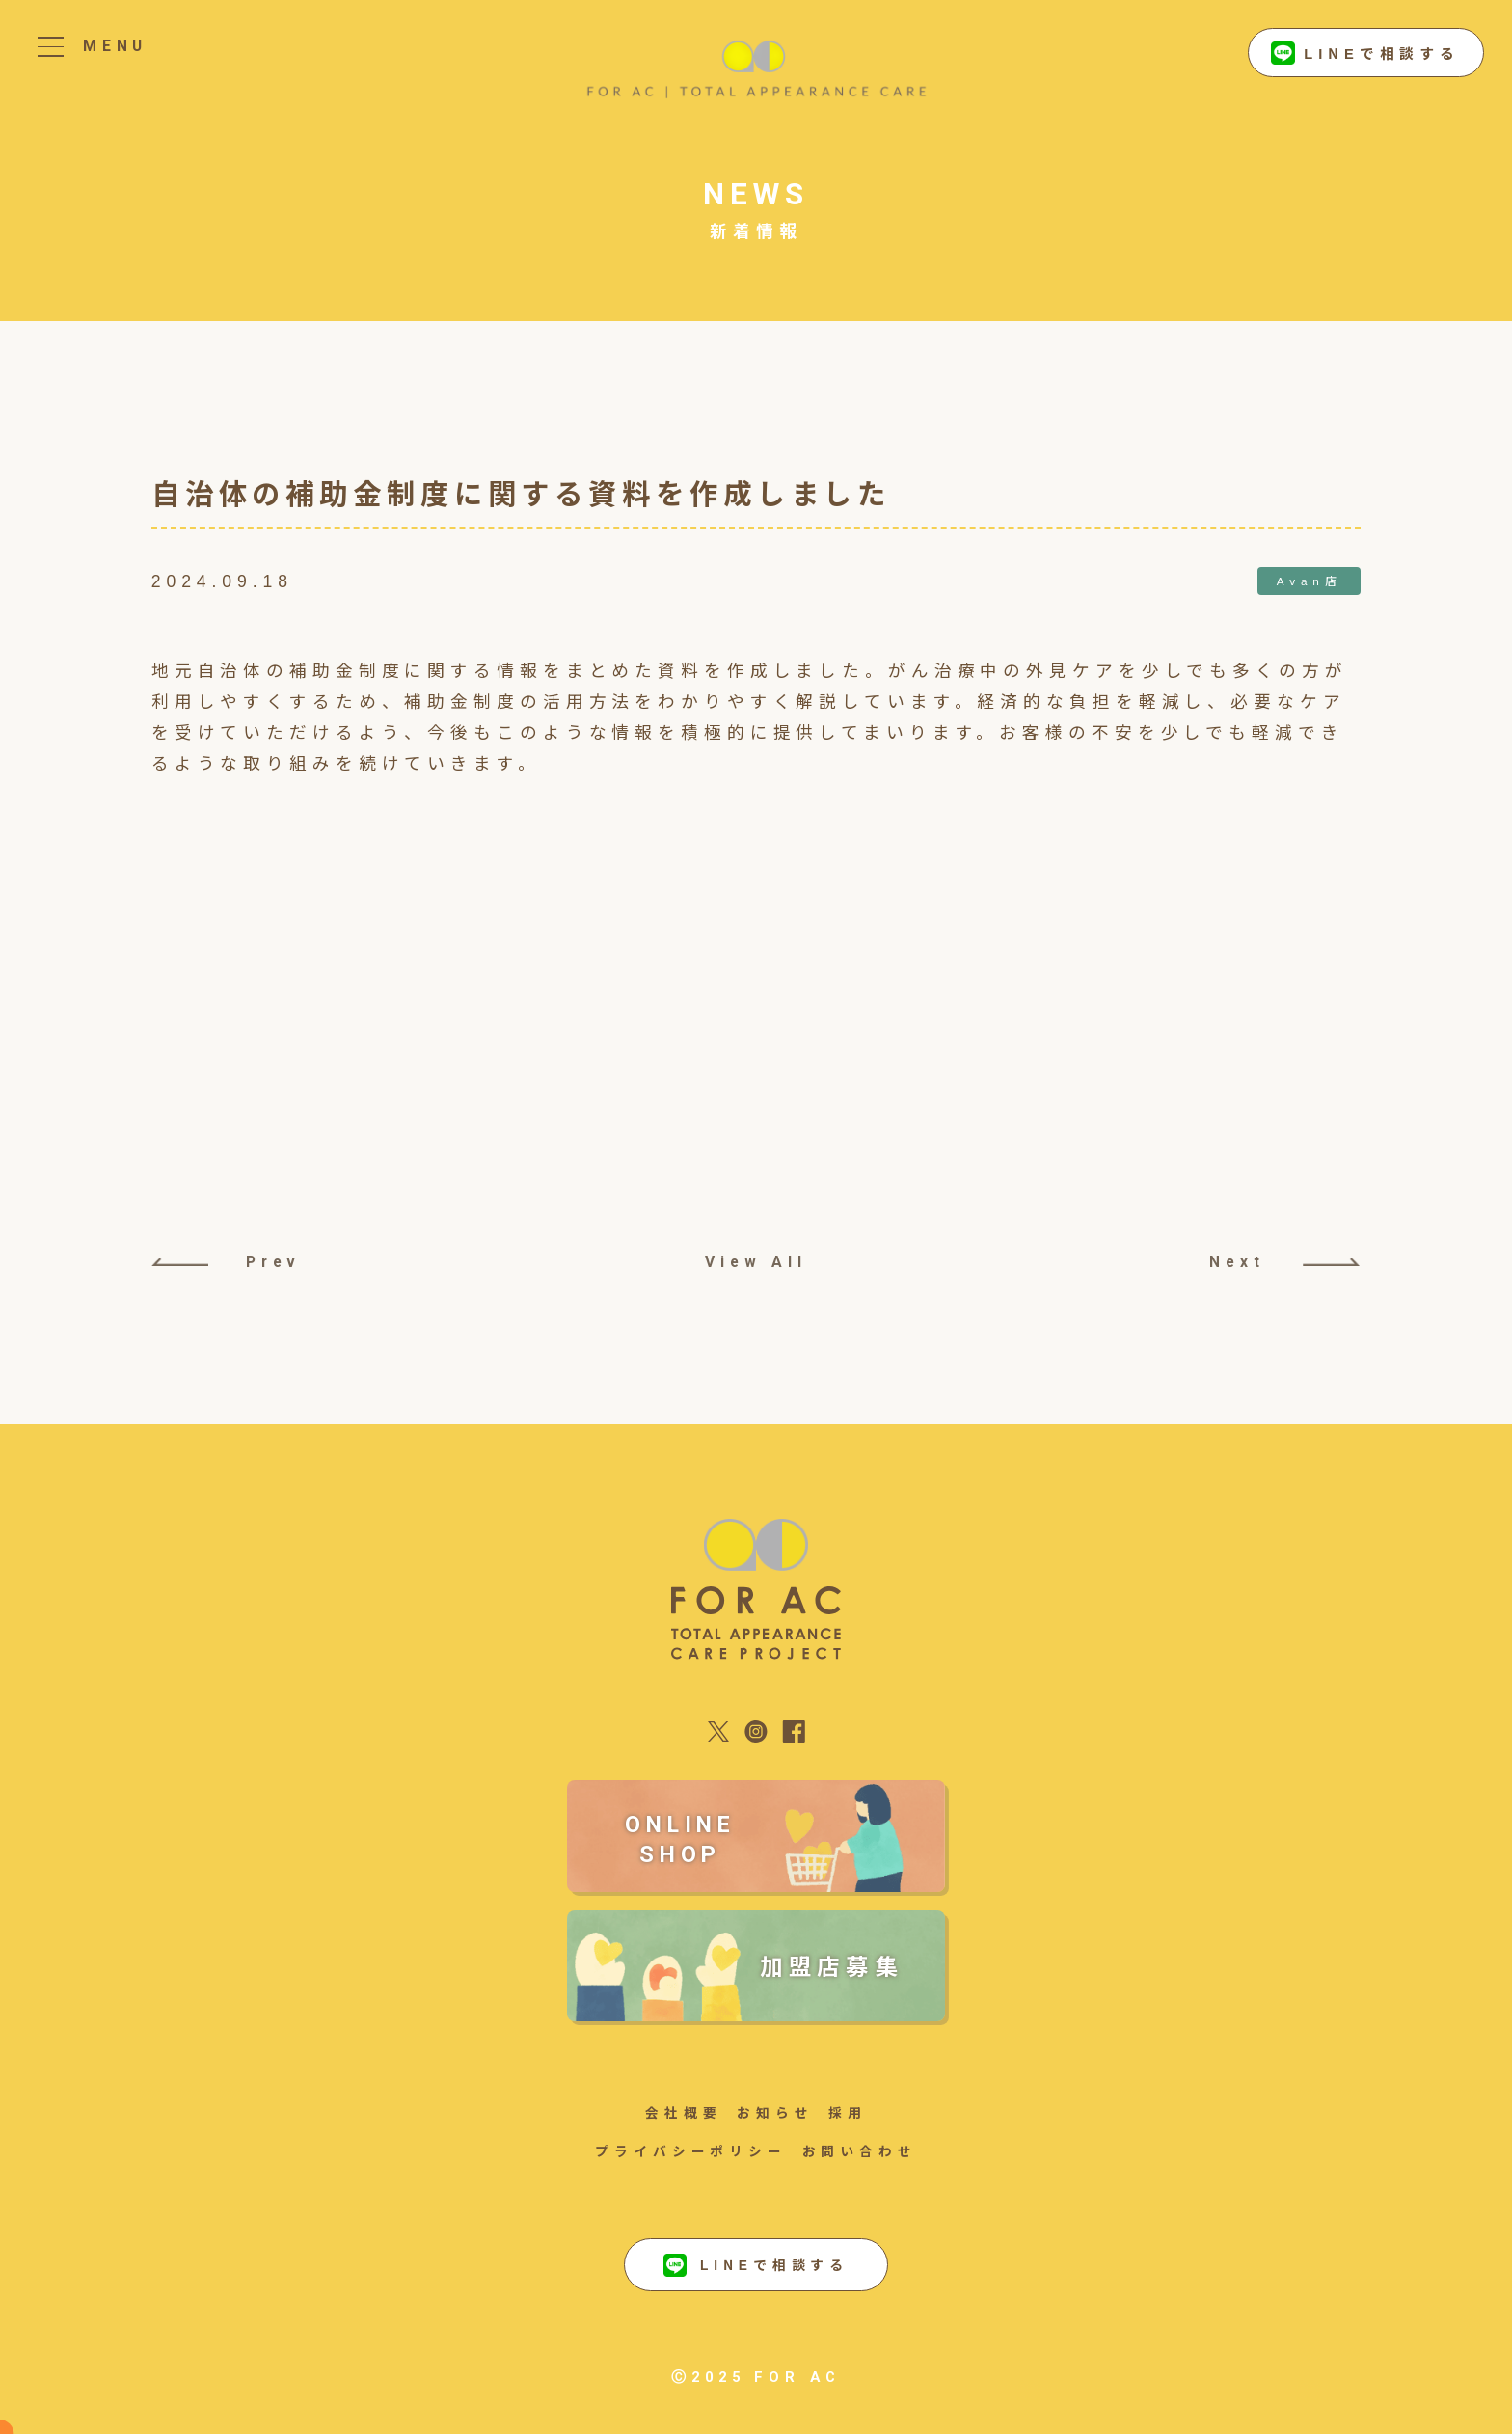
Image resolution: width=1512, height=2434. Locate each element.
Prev (226, 1262)
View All (755, 1262)
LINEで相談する (1365, 53)
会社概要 (683, 2112)
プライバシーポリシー (691, 2150)
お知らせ (775, 2112)
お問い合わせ (859, 2150)
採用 (847, 2112)
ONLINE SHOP (680, 1839)
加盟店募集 (832, 1965)
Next (1284, 1262)
